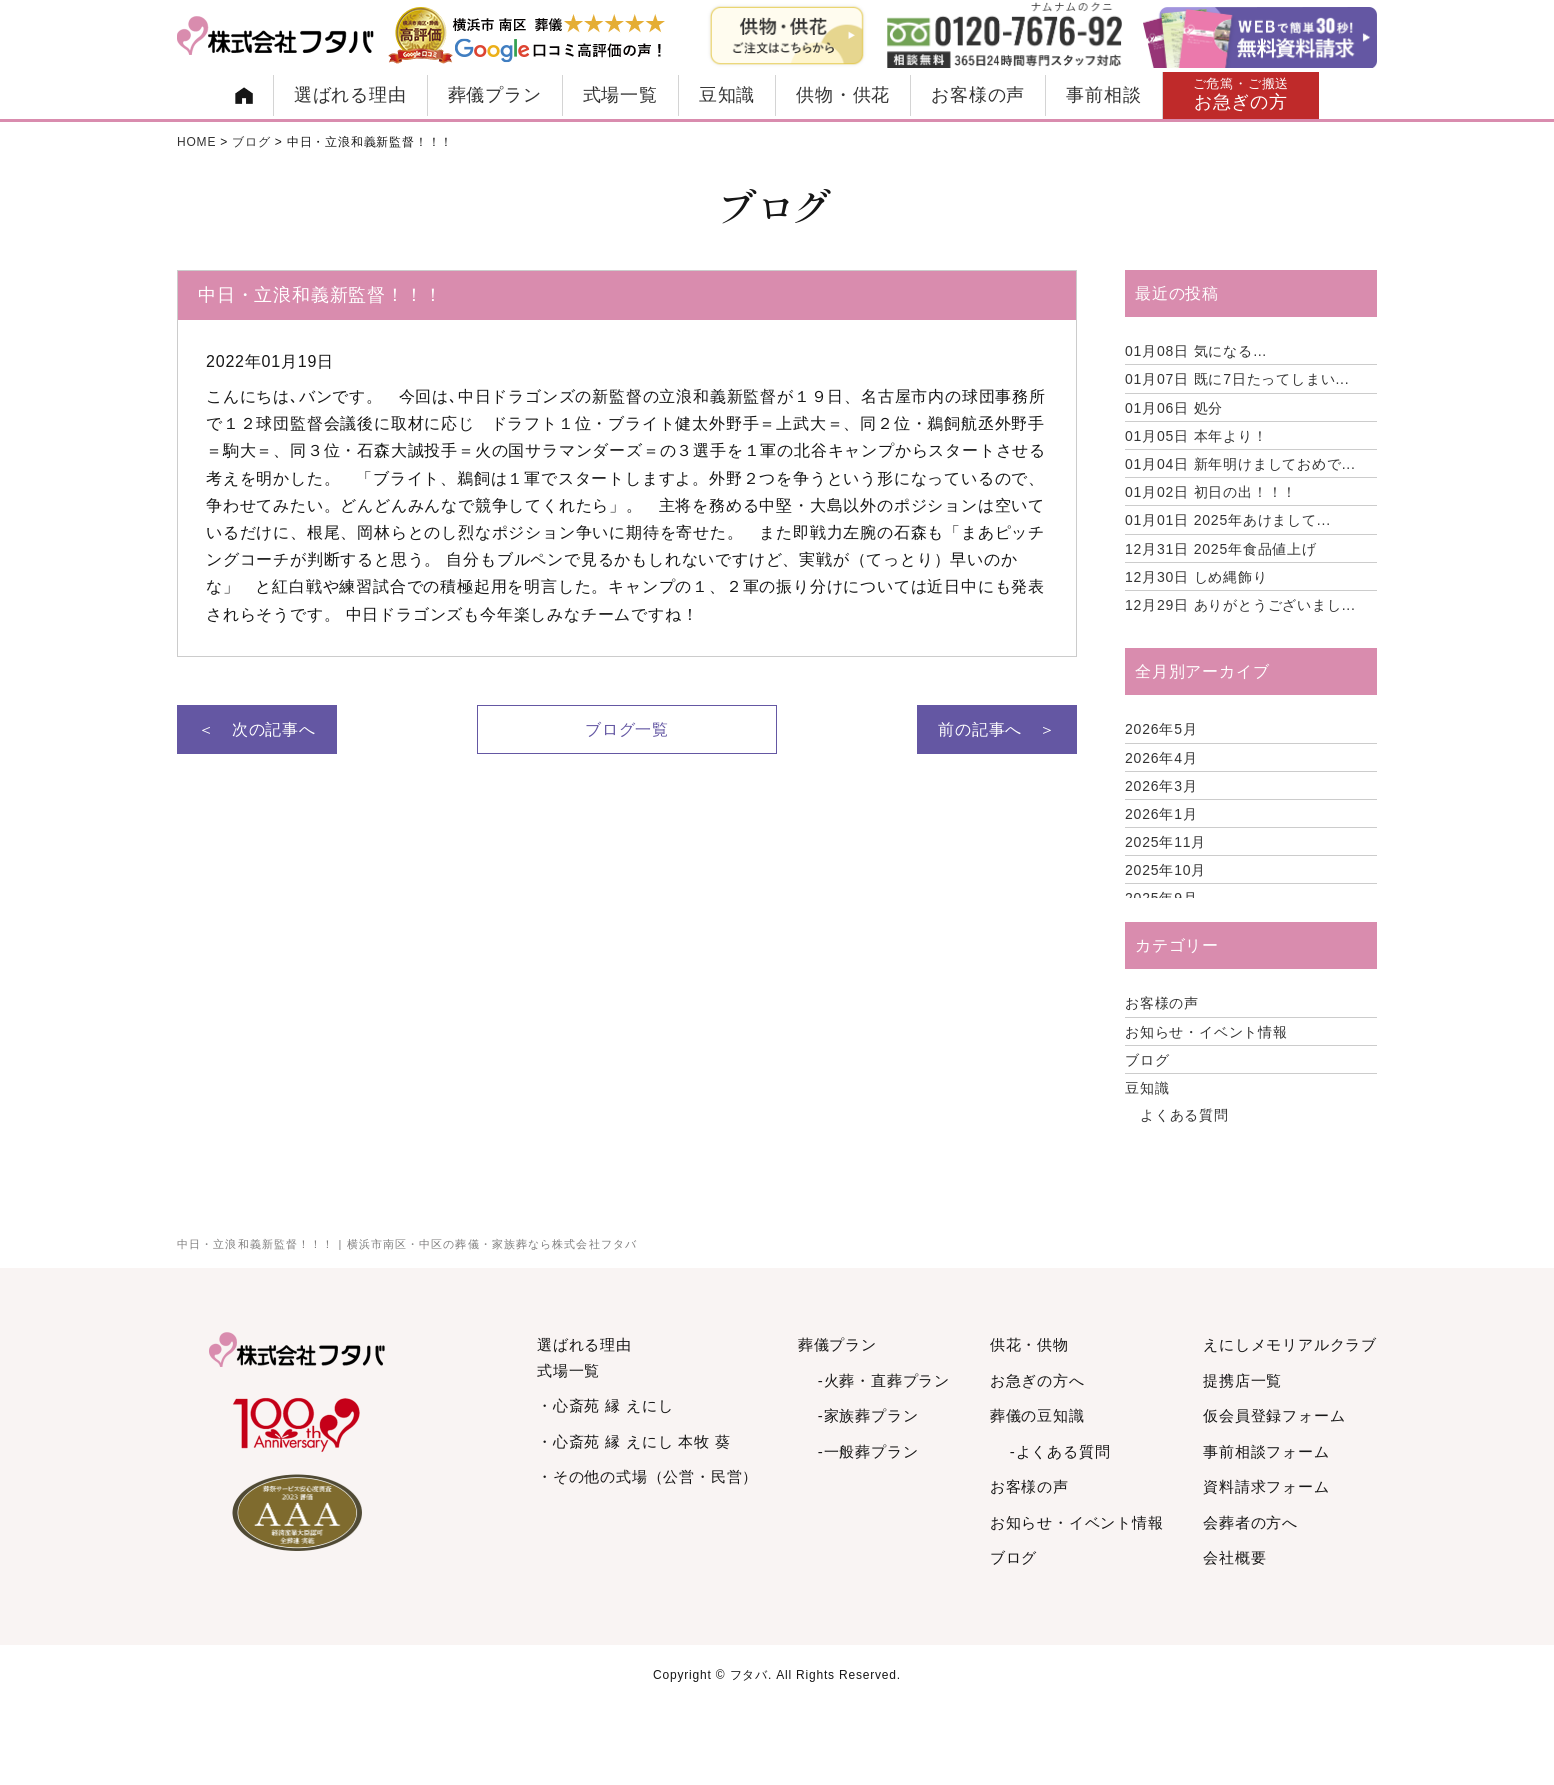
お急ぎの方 (1241, 94)
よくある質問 (1184, 1115)
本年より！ (1196, 436)
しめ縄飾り (1196, 577)
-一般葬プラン (868, 1451)
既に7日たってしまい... (1237, 379)
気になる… (1196, 351)
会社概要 (1234, 1557)
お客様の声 (978, 95)
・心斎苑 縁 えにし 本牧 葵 (634, 1441)
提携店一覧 (1242, 1380)
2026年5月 (1161, 729)
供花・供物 (1029, 1344)
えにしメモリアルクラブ (1290, 1344)
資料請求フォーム (1266, 1486)
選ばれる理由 (350, 95)
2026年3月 (1161, 786)
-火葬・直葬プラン (884, 1380)
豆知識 (727, 95)
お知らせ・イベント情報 (1206, 1032)
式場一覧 (620, 95)
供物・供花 (843, 95)
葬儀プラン (495, 95)
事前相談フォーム (1266, 1451)
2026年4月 (1161, 758)
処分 (1174, 408)
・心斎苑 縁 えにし (605, 1405)
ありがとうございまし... (1240, 605)
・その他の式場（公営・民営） (647, 1476)
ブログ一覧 (627, 729)
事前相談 (1103, 95)
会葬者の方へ (1250, 1522)
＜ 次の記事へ (257, 729)
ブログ (1147, 1060)
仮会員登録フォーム (1274, 1415)
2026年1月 (1161, 814)
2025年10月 (1165, 870)
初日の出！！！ (1211, 492)
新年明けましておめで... (1240, 464)
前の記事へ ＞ (997, 729)
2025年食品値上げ (1221, 549)
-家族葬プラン (868, 1415)
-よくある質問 (1060, 1451)
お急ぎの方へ (1037, 1380)
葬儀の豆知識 (1037, 1415)
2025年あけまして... (1228, 520)
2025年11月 (1165, 842)
